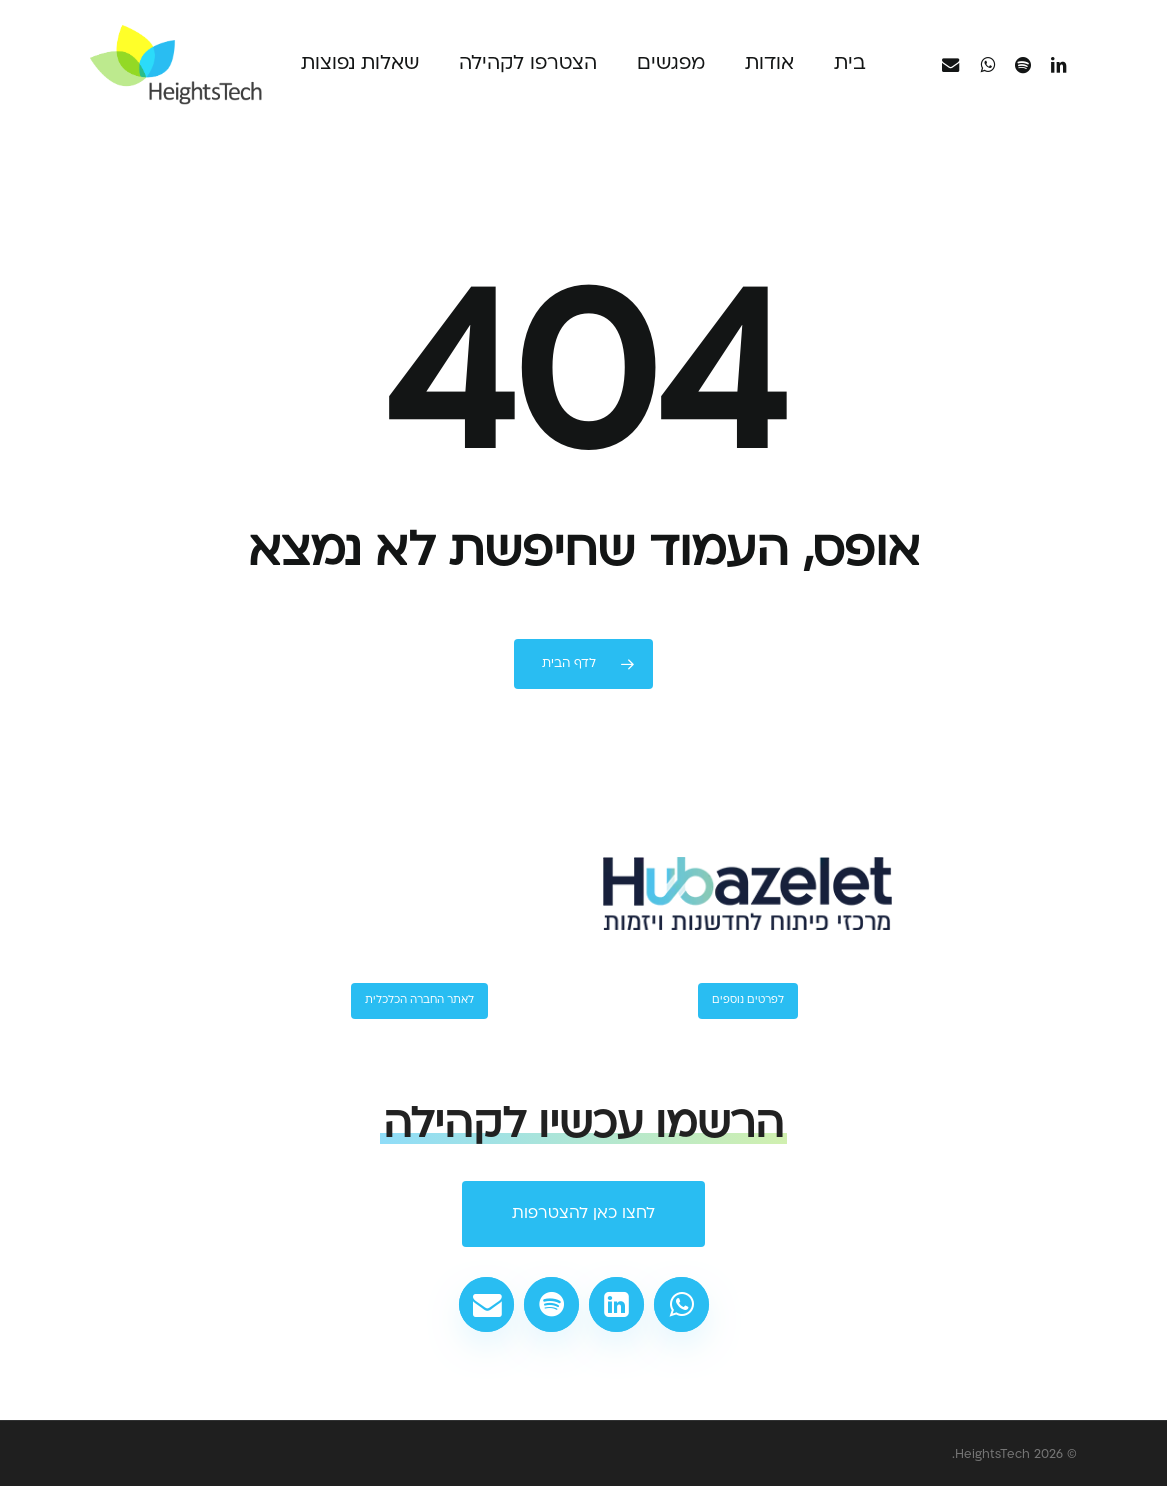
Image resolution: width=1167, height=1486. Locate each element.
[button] (583, 1214)
